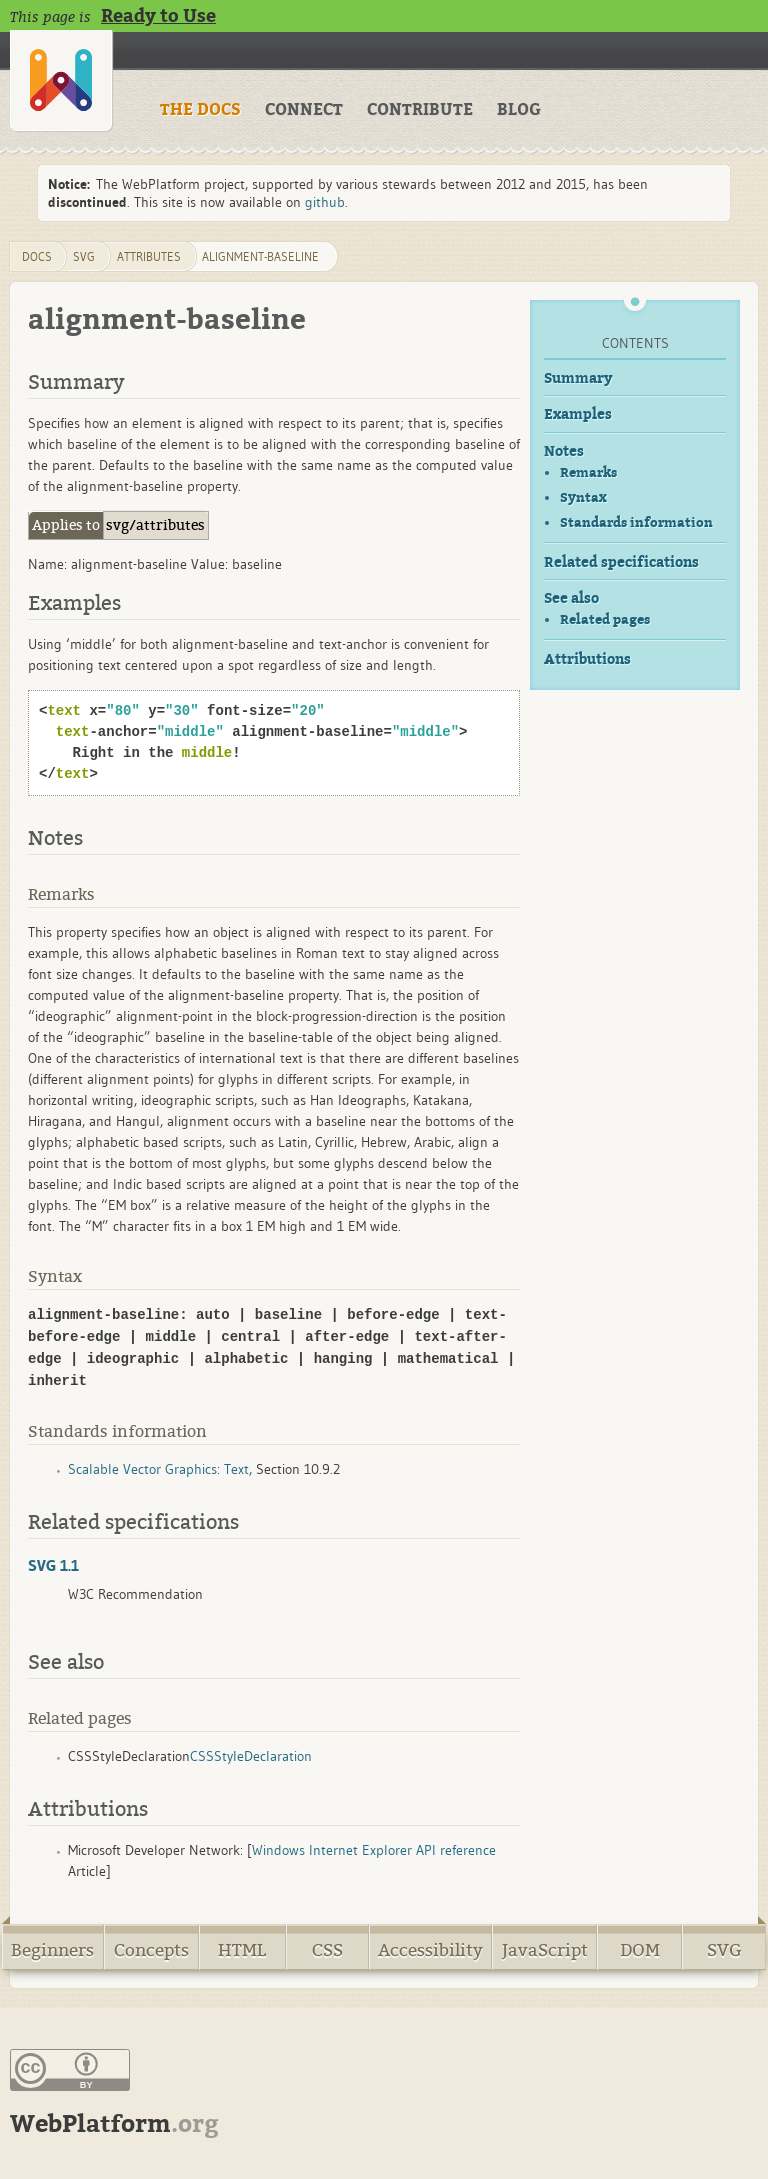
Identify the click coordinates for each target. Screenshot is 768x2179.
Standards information (636, 522)
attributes (149, 256)
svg (84, 256)
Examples (578, 414)
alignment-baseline (260, 256)
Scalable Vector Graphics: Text (158, 1469)
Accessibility (430, 1950)
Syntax (583, 497)
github (325, 202)
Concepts (151, 1950)
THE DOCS (200, 110)
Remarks (588, 472)
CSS (327, 1950)
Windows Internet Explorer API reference (374, 1850)
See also (571, 598)
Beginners (52, 1950)
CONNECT (304, 110)
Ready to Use (158, 16)
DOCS (37, 256)
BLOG (519, 110)
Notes (564, 451)
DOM (640, 1950)
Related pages (605, 619)
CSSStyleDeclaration (251, 1756)
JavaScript (545, 1950)
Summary (578, 378)
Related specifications (621, 562)
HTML (242, 1950)
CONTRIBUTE (420, 110)
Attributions (587, 659)
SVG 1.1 (53, 1565)
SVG (724, 1950)
